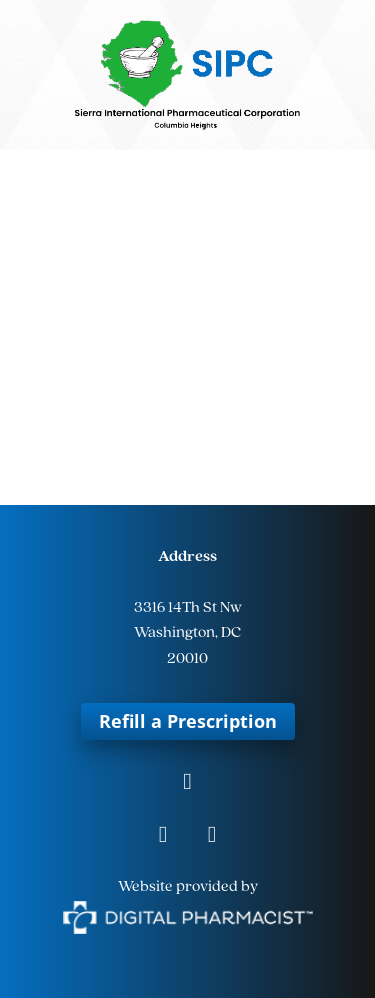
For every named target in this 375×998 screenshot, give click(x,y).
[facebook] (187, 783)
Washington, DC (187, 633)
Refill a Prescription (188, 721)
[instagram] (163, 836)
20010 (187, 659)
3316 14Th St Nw (188, 608)
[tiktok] (212, 836)
